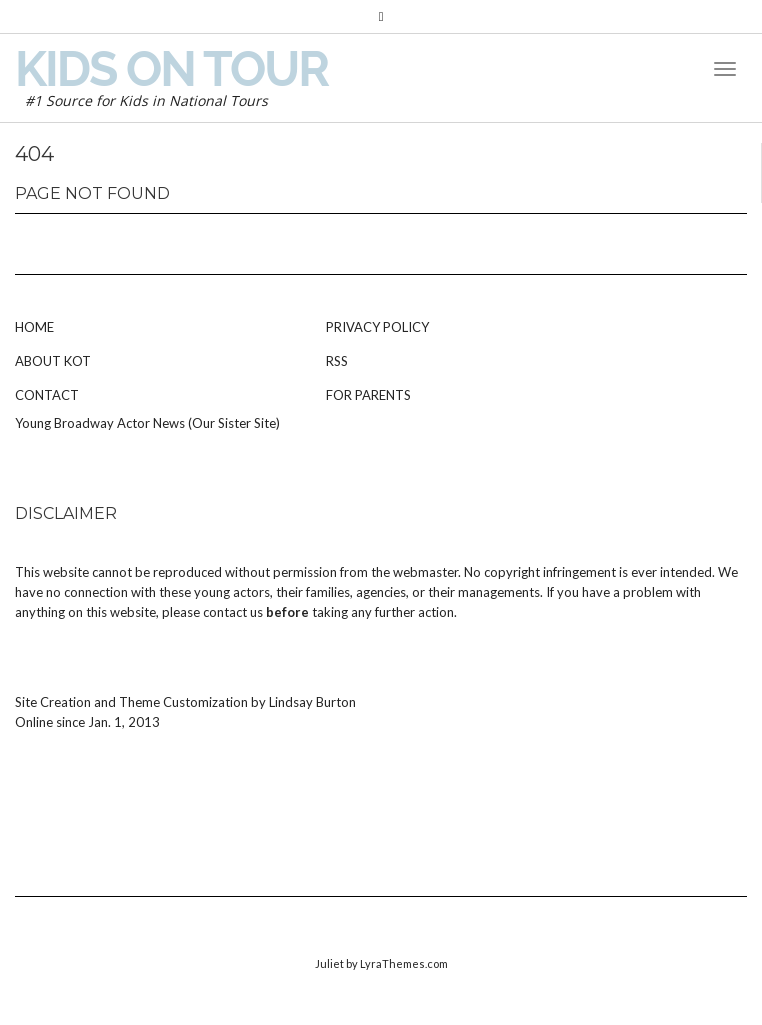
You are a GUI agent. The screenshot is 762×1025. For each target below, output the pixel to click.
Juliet (329, 963)
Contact (47, 395)
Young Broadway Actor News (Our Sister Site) (147, 423)
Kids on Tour (171, 69)
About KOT (53, 361)
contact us (233, 612)
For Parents (368, 395)
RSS (337, 361)
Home (34, 327)
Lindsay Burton (312, 702)
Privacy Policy (377, 327)
